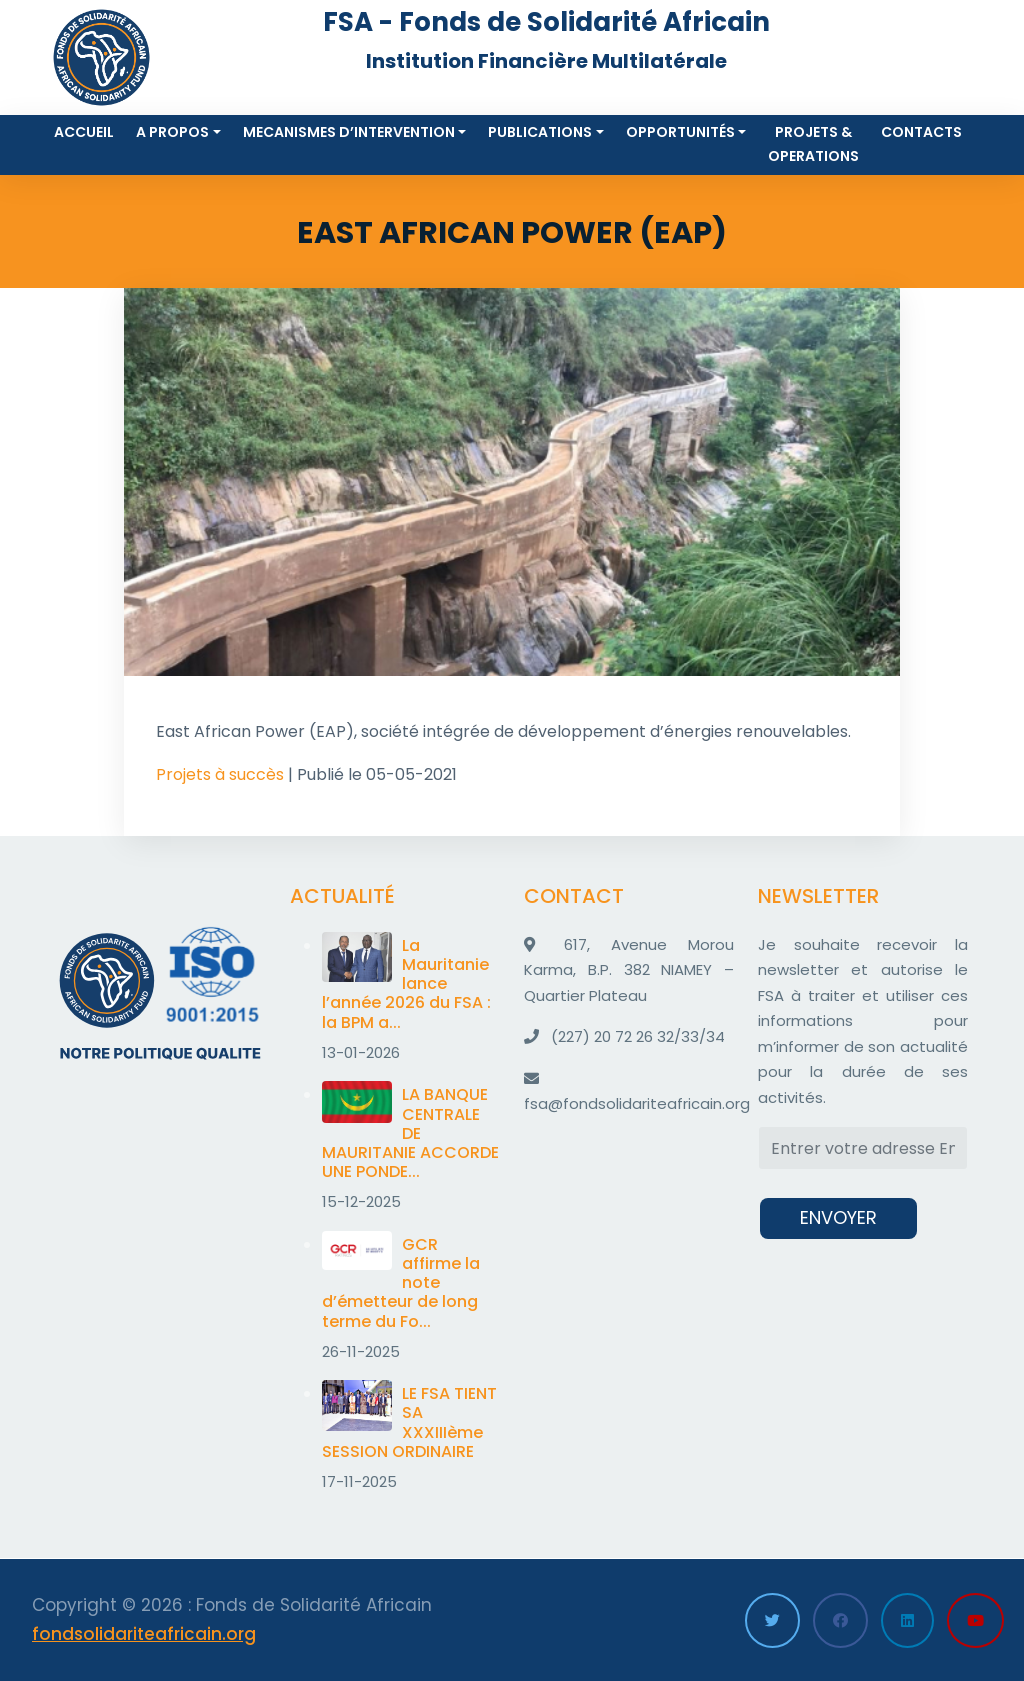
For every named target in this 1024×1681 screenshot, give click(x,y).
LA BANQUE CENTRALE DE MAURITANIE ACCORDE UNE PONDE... (410, 1133)
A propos (172, 132)
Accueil (84, 132)
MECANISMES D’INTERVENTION (349, 132)
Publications (540, 132)
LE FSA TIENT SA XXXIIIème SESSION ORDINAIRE (409, 1422)
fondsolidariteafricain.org (144, 1634)
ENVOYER (838, 1217)
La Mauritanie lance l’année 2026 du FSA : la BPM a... (406, 984)
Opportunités (680, 132)
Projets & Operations (813, 144)
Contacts (921, 132)
